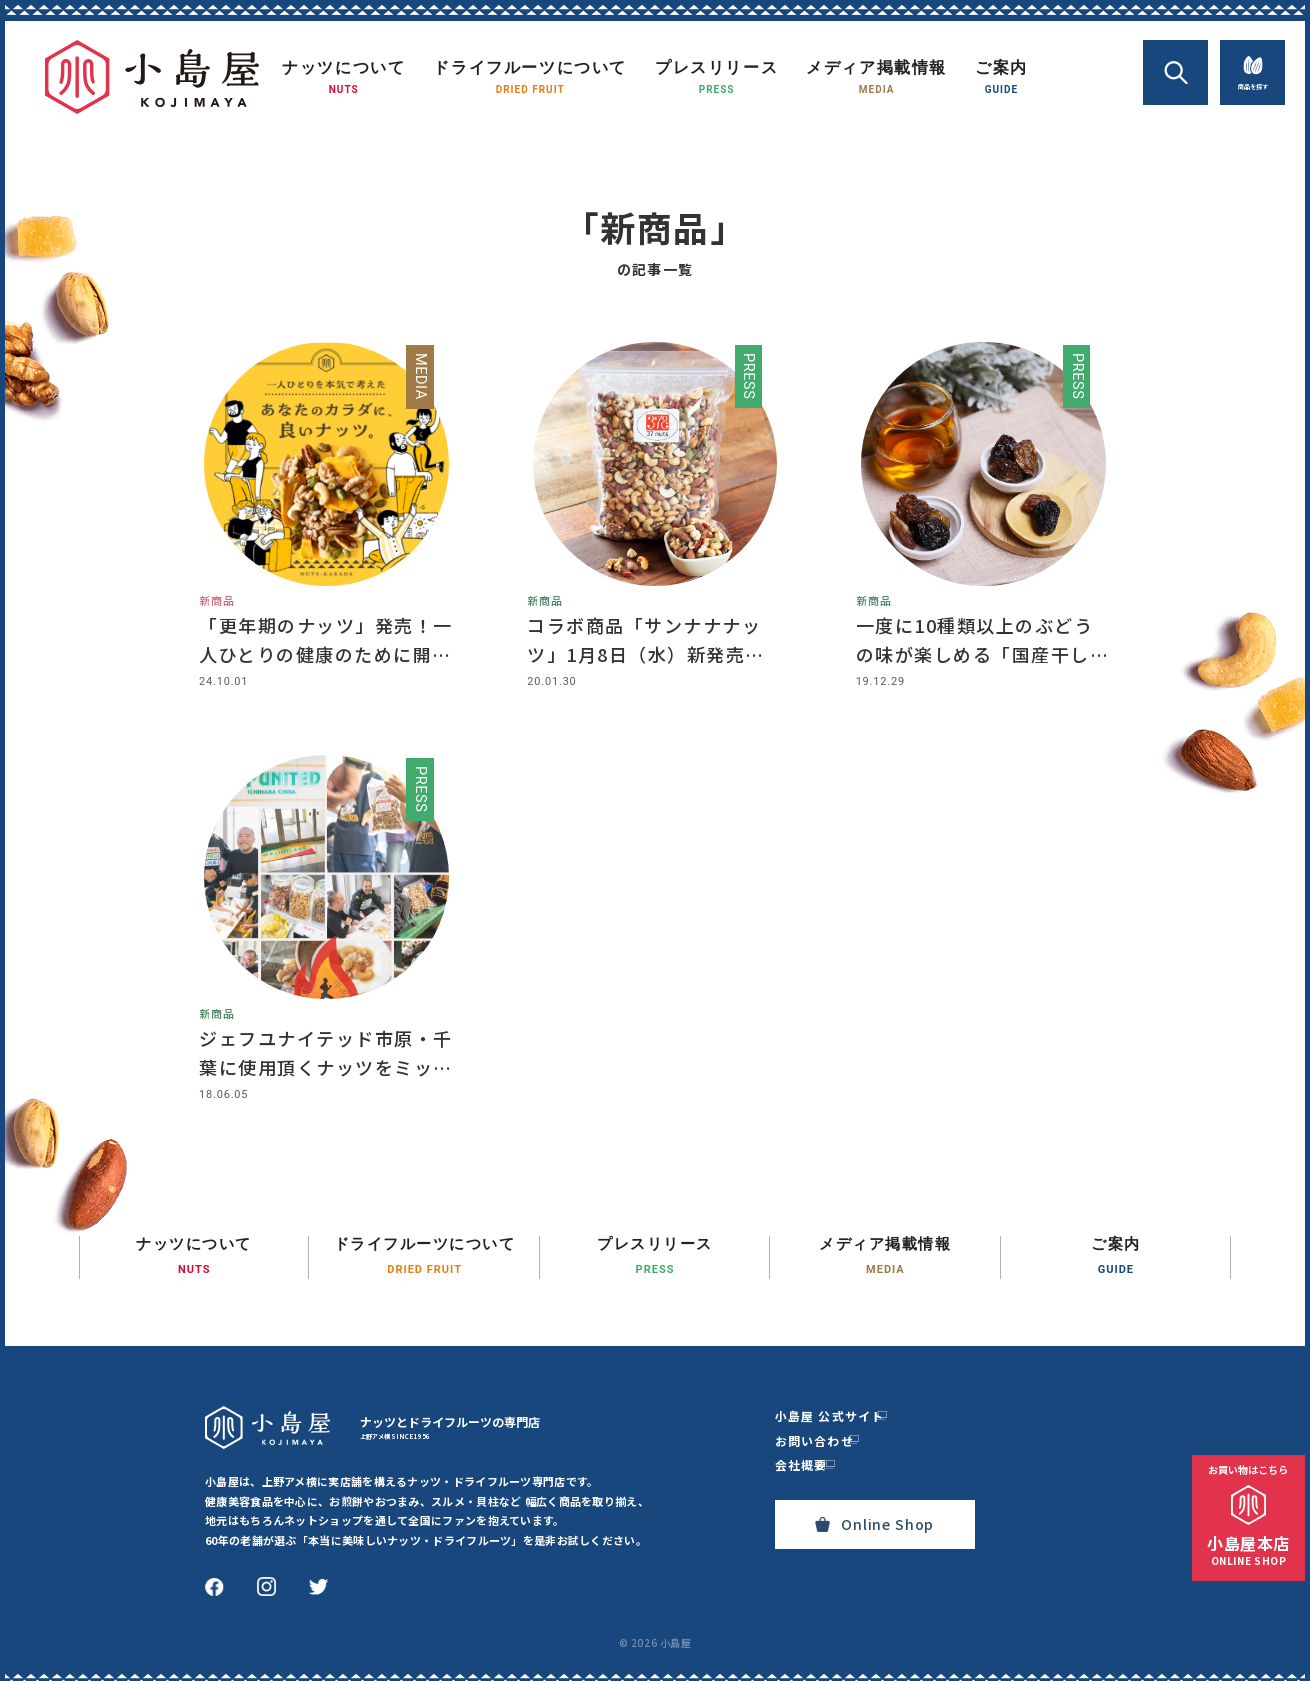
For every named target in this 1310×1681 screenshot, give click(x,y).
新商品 (217, 596)
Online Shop (874, 1517)
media (418, 378)
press (747, 378)
